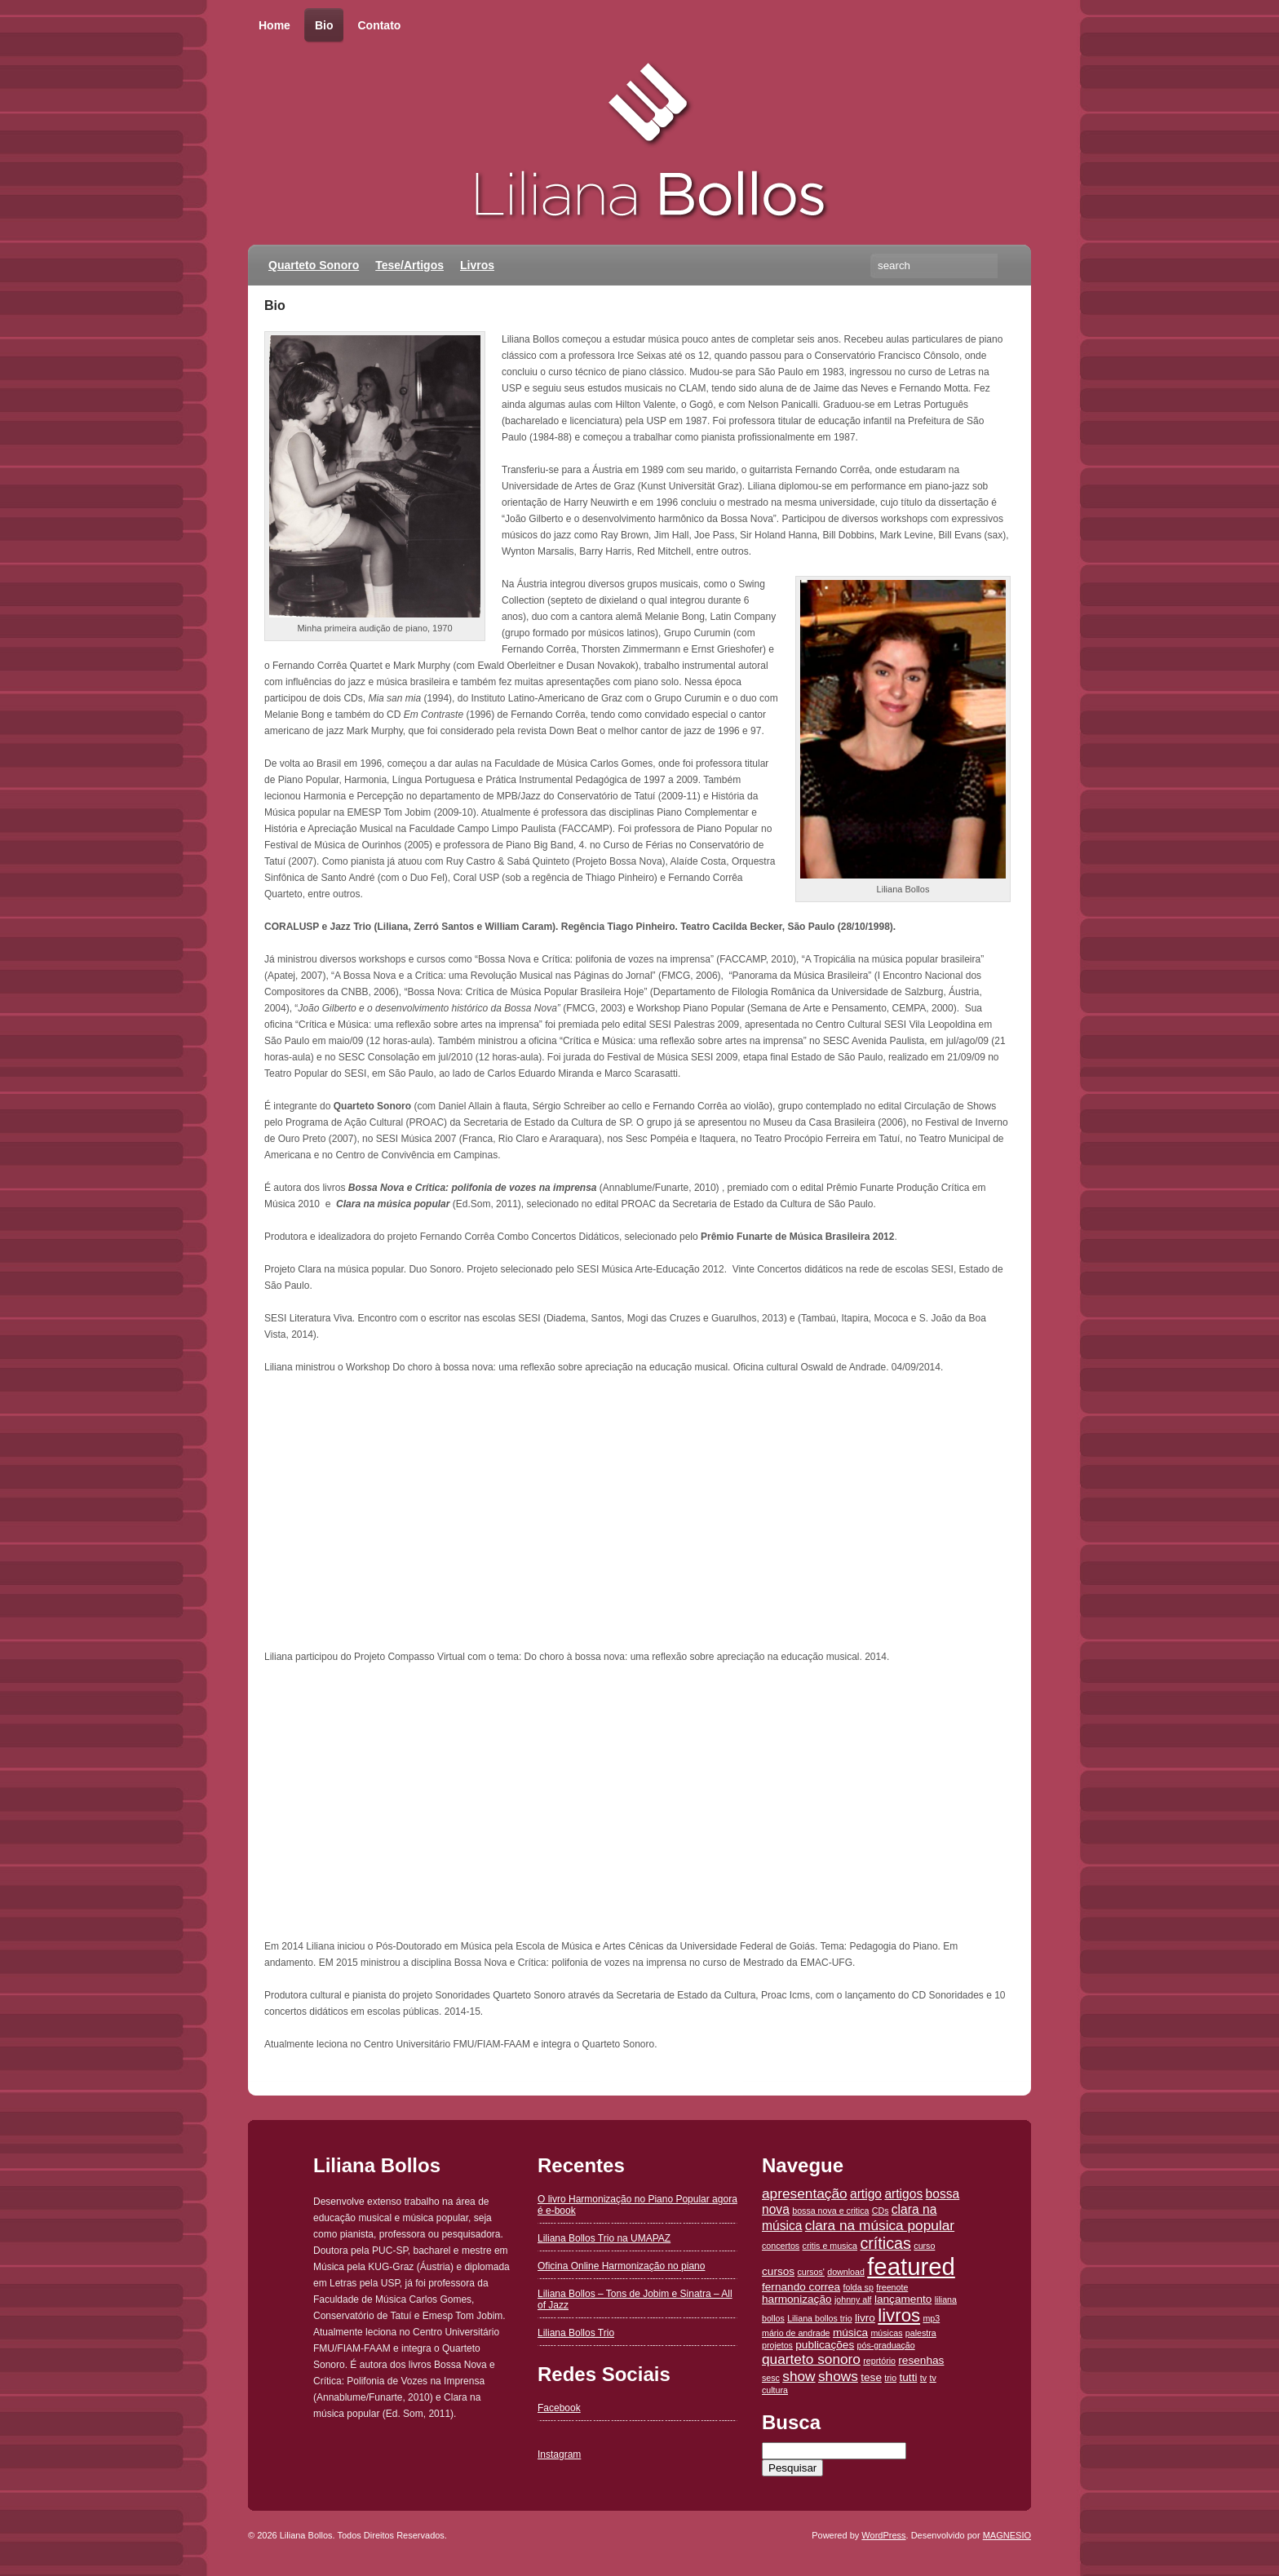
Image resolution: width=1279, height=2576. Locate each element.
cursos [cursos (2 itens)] (778, 2271)
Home (274, 25)
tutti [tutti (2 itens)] (908, 2377)
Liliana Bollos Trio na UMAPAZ (604, 2238)
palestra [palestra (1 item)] (920, 2333)
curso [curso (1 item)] (924, 2246)
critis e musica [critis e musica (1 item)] (830, 2246)
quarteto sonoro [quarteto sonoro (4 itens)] (811, 2359)
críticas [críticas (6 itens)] (885, 2243)
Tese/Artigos (409, 265)
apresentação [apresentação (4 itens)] (805, 2193)
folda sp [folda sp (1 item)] (858, 2287)
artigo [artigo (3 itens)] (866, 2194)
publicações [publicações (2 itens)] (824, 2345)
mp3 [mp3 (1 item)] (931, 2318)
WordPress (883, 2535)
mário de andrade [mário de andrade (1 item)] (796, 2333)
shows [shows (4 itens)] (838, 2376)
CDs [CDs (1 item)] (880, 2210)
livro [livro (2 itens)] (865, 2318)
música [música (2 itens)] (850, 2332)
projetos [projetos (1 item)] (777, 2345)
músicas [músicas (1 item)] (886, 2333)
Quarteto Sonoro (313, 265)
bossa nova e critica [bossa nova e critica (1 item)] (830, 2210)
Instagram (559, 2454)
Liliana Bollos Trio (576, 2333)
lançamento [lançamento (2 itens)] (903, 2299)
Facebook (559, 2408)
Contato (379, 25)
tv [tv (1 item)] (923, 2378)
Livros (477, 265)
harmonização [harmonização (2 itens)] (797, 2299)
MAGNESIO (1007, 2535)
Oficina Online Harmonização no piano (621, 2266)
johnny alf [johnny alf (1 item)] (853, 2299)
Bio (324, 25)
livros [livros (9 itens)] (899, 2315)
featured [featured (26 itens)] (911, 2266)
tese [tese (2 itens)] (871, 2377)
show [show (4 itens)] (798, 2376)
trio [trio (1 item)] (890, 2378)
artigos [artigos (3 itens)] (903, 2194)
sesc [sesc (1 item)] (771, 2378)
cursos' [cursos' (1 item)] (810, 2272)
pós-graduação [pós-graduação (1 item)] (886, 2345)
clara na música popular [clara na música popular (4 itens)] (879, 2225)
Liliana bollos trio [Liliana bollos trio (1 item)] (819, 2318)
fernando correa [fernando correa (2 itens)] (801, 2287)
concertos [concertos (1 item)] (780, 2246)
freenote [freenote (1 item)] (892, 2287)
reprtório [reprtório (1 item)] (879, 2361)
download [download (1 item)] (846, 2272)
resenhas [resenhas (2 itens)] (921, 2360)
